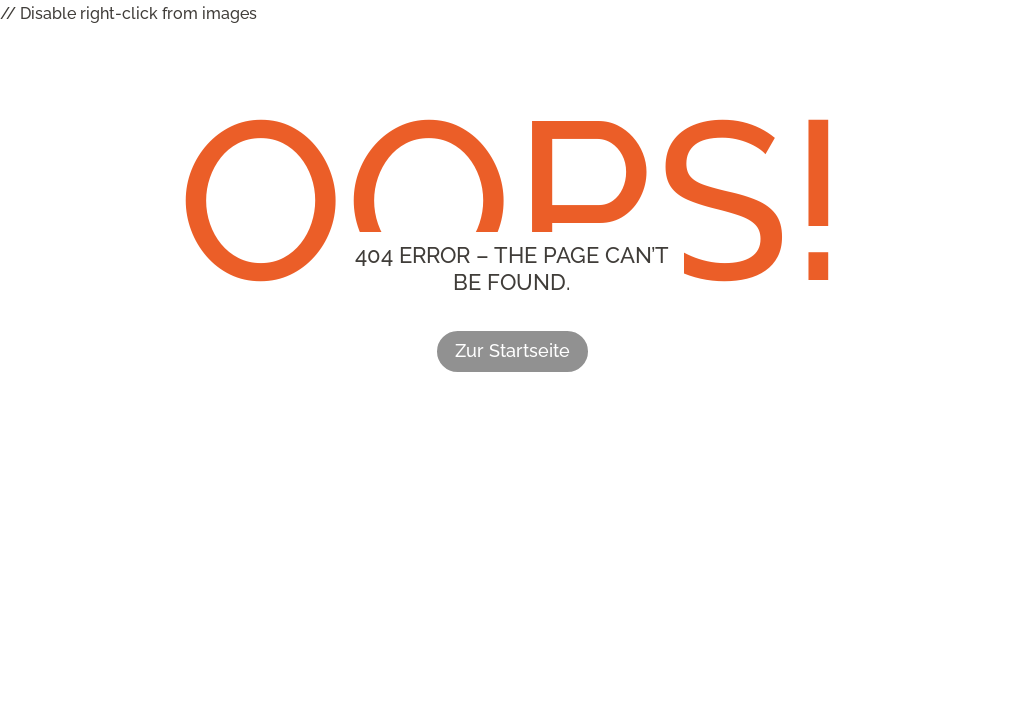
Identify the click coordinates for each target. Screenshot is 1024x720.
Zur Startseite (512, 350)
